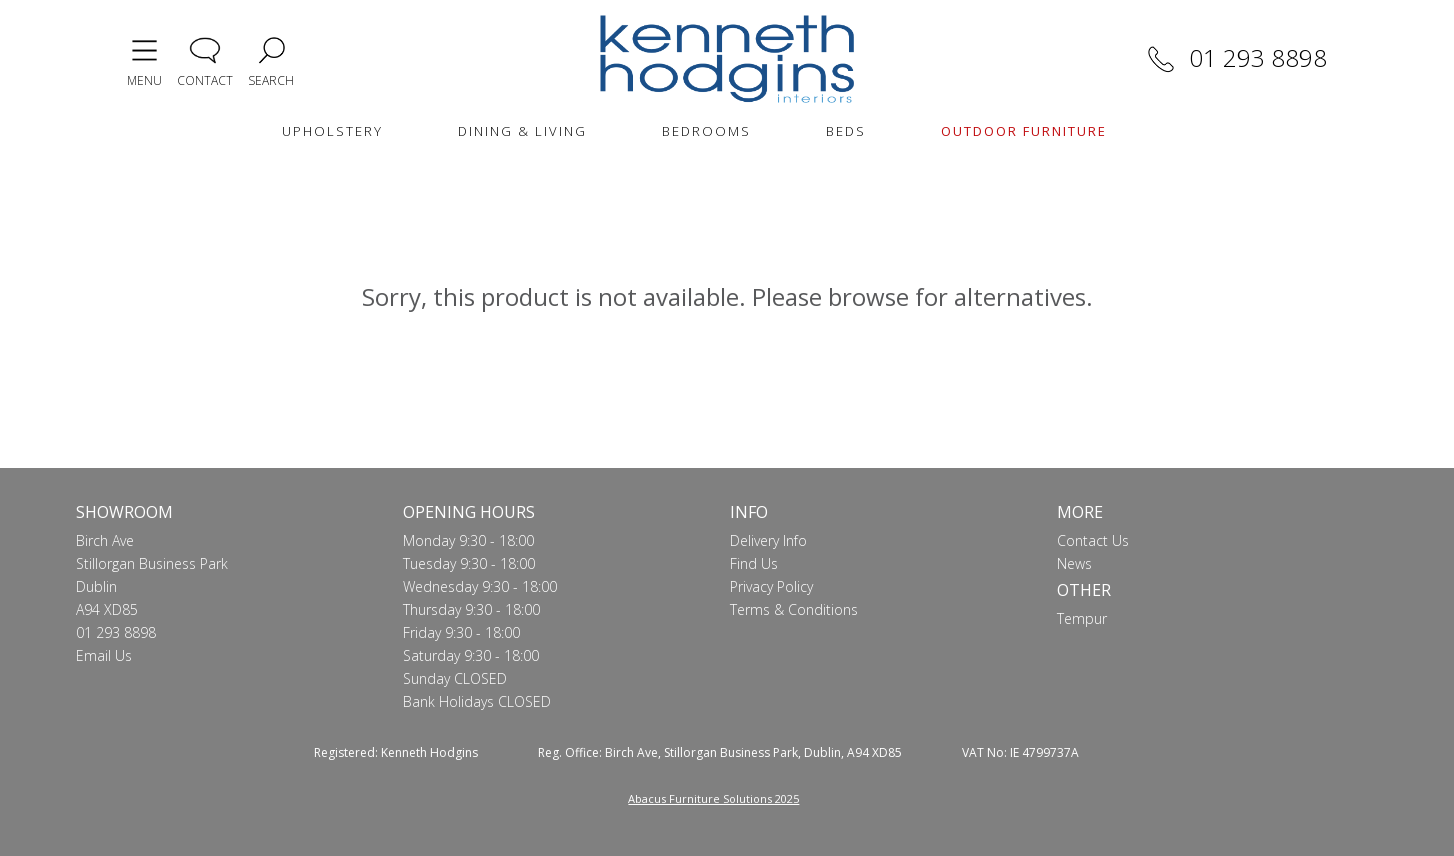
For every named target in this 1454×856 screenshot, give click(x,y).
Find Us (754, 563)
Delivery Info (768, 540)
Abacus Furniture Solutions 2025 (713, 798)
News (1074, 563)
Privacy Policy (771, 586)
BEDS (846, 131)
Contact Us (1093, 540)
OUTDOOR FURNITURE (1024, 131)
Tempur (1082, 618)
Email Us (104, 655)
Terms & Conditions (794, 609)
